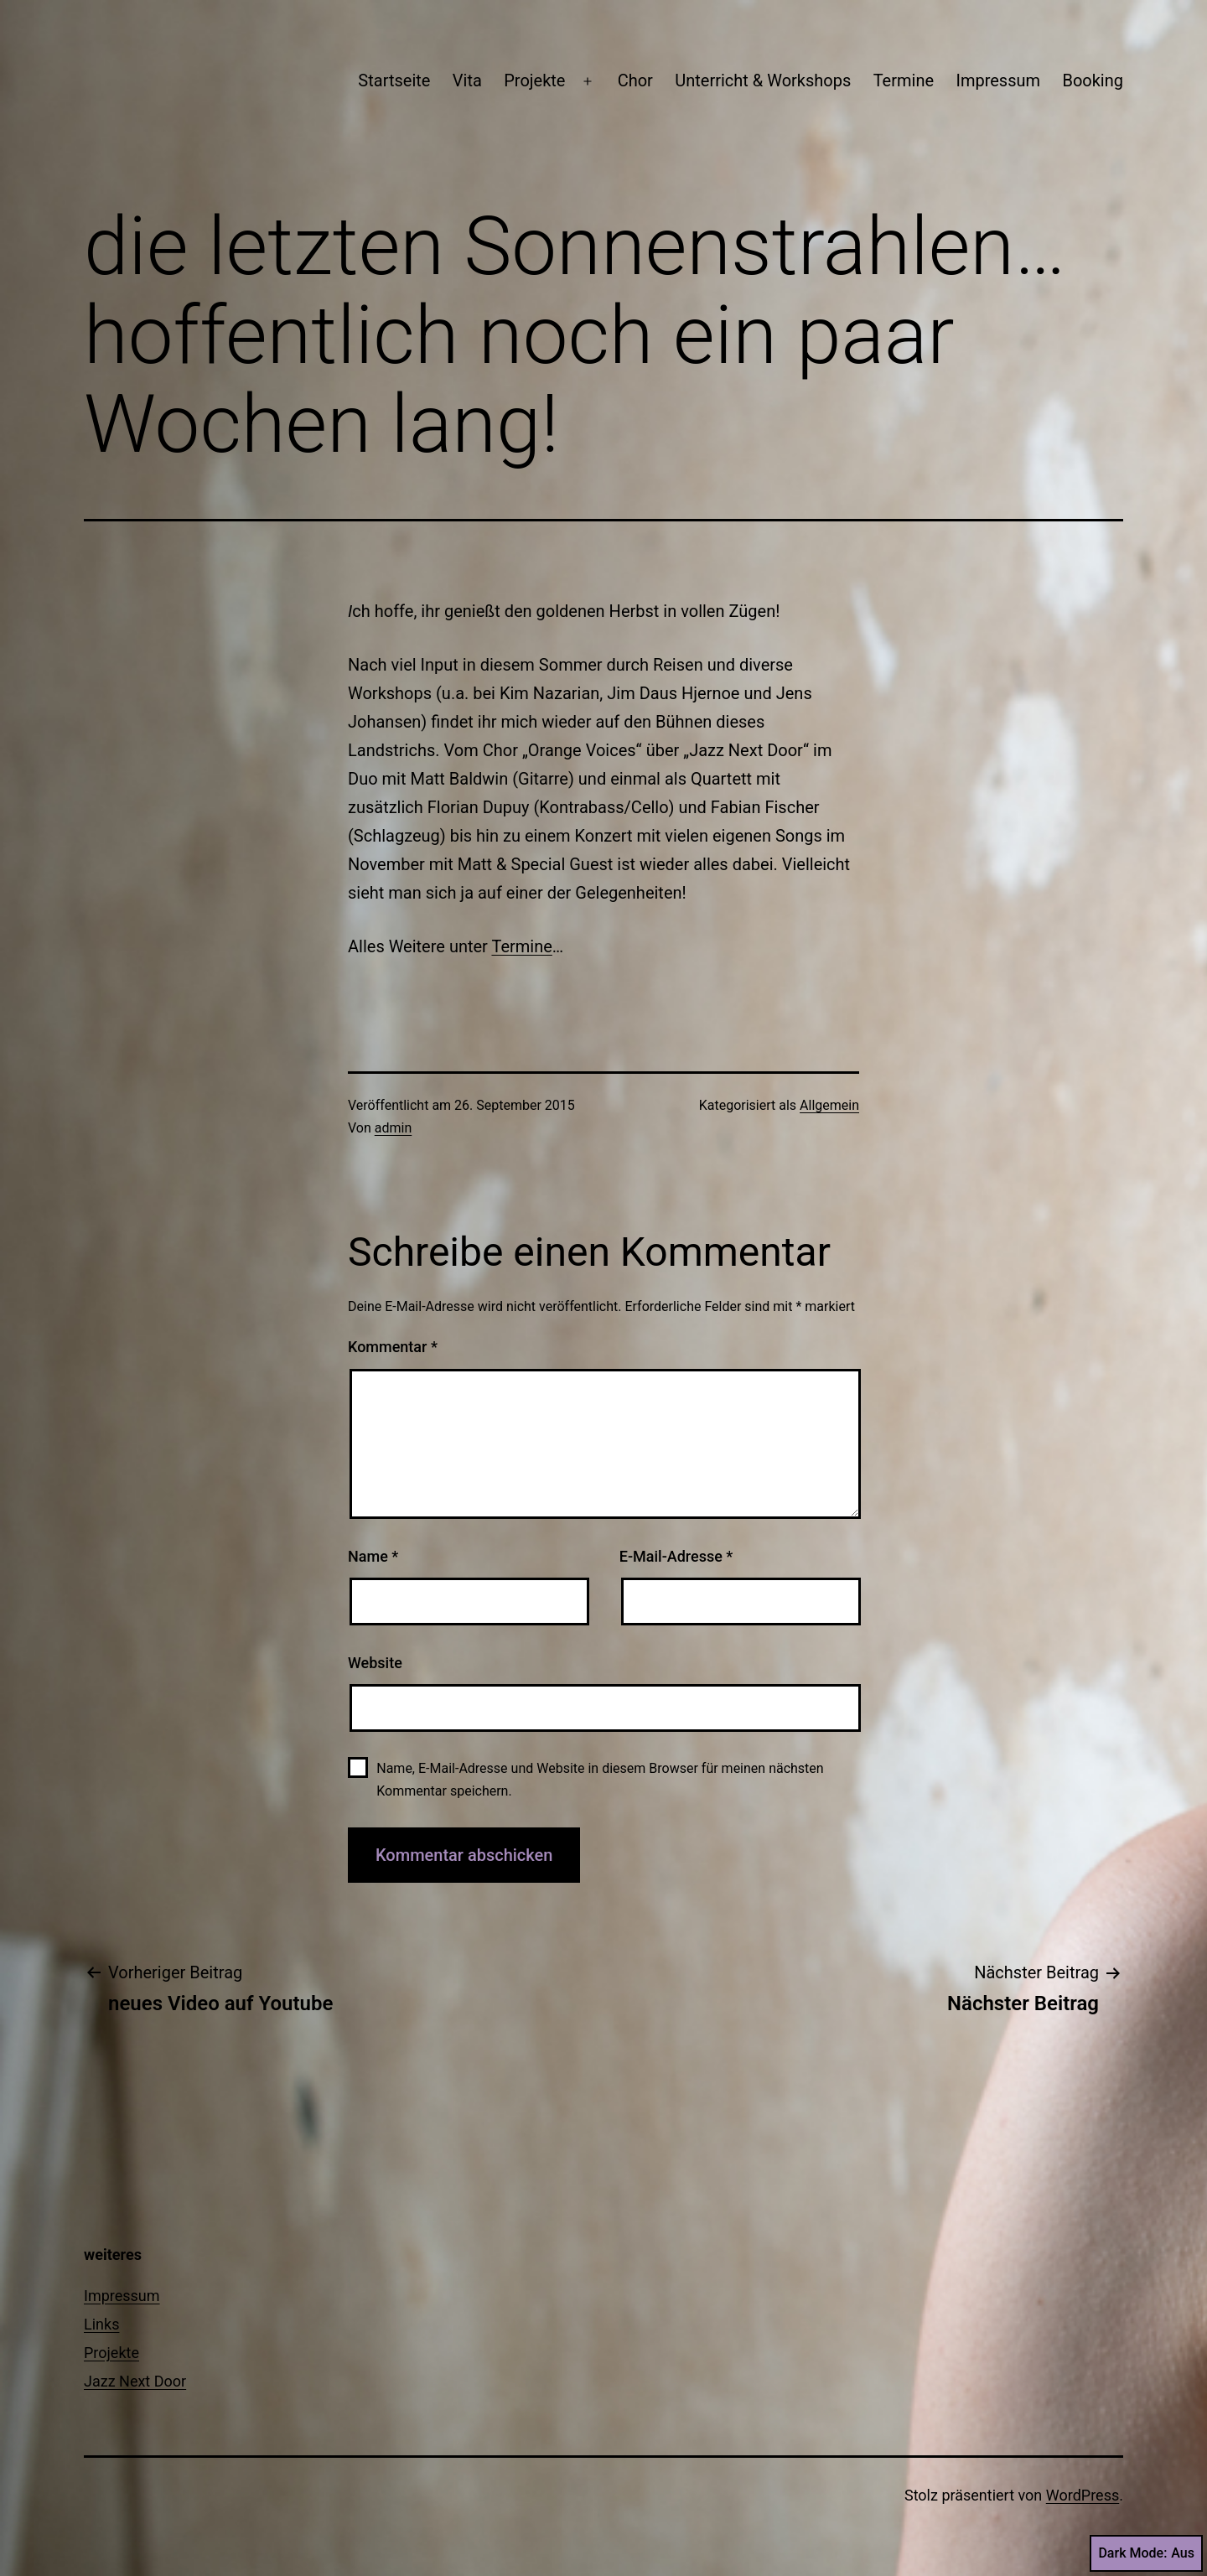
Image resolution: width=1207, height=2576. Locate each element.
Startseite (394, 80)
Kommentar (393, 1346)
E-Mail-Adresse (676, 1556)
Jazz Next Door (135, 2381)
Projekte (534, 80)
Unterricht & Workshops (763, 80)
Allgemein (829, 1105)
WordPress (1082, 2495)
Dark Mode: (1146, 2553)
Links (101, 2324)
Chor (635, 80)
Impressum (998, 80)
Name (373, 1556)
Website (375, 1663)
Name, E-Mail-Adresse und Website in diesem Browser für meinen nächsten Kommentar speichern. (599, 1779)
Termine (903, 80)
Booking (1092, 80)
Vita (467, 80)
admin (393, 1128)
